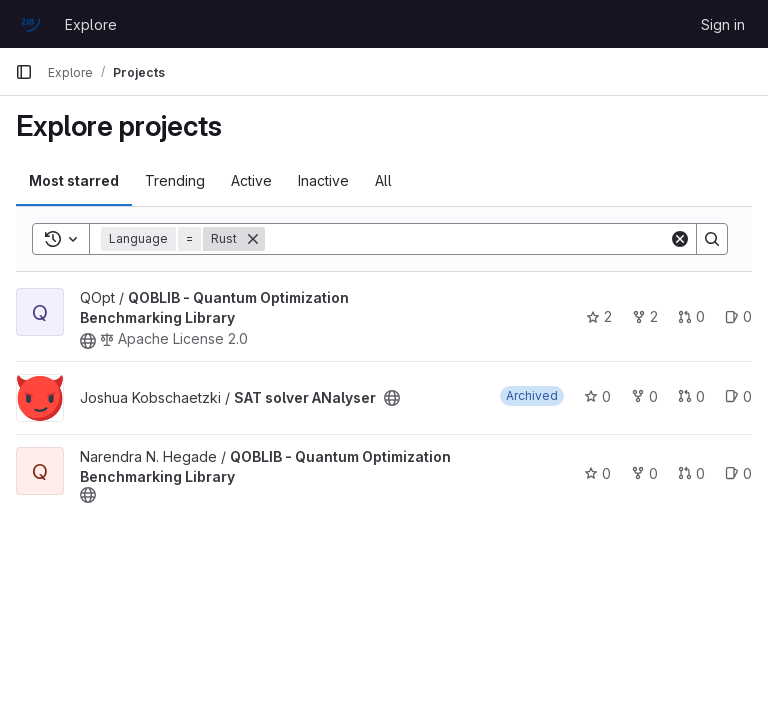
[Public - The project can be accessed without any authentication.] (88, 341)
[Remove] (253, 239)
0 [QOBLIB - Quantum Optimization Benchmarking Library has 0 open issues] (738, 316)
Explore (91, 24)
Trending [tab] (175, 180)
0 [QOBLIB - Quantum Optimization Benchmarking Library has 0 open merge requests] (691, 316)
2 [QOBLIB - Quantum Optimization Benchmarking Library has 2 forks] (645, 316)
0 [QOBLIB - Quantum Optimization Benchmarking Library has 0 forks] (644, 473)
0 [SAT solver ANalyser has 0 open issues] (738, 396)
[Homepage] (30, 24)
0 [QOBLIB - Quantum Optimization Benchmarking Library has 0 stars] (597, 473)
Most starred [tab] (74, 180)
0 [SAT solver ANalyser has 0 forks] (644, 396)
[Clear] (680, 239)
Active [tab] (251, 180)
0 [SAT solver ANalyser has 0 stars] (597, 396)
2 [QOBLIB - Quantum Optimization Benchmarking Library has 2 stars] (599, 316)
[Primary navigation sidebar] (24, 72)
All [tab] (383, 180)
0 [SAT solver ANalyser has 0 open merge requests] (691, 396)
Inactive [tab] (323, 180)
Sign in (723, 24)
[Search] (467, 239)
